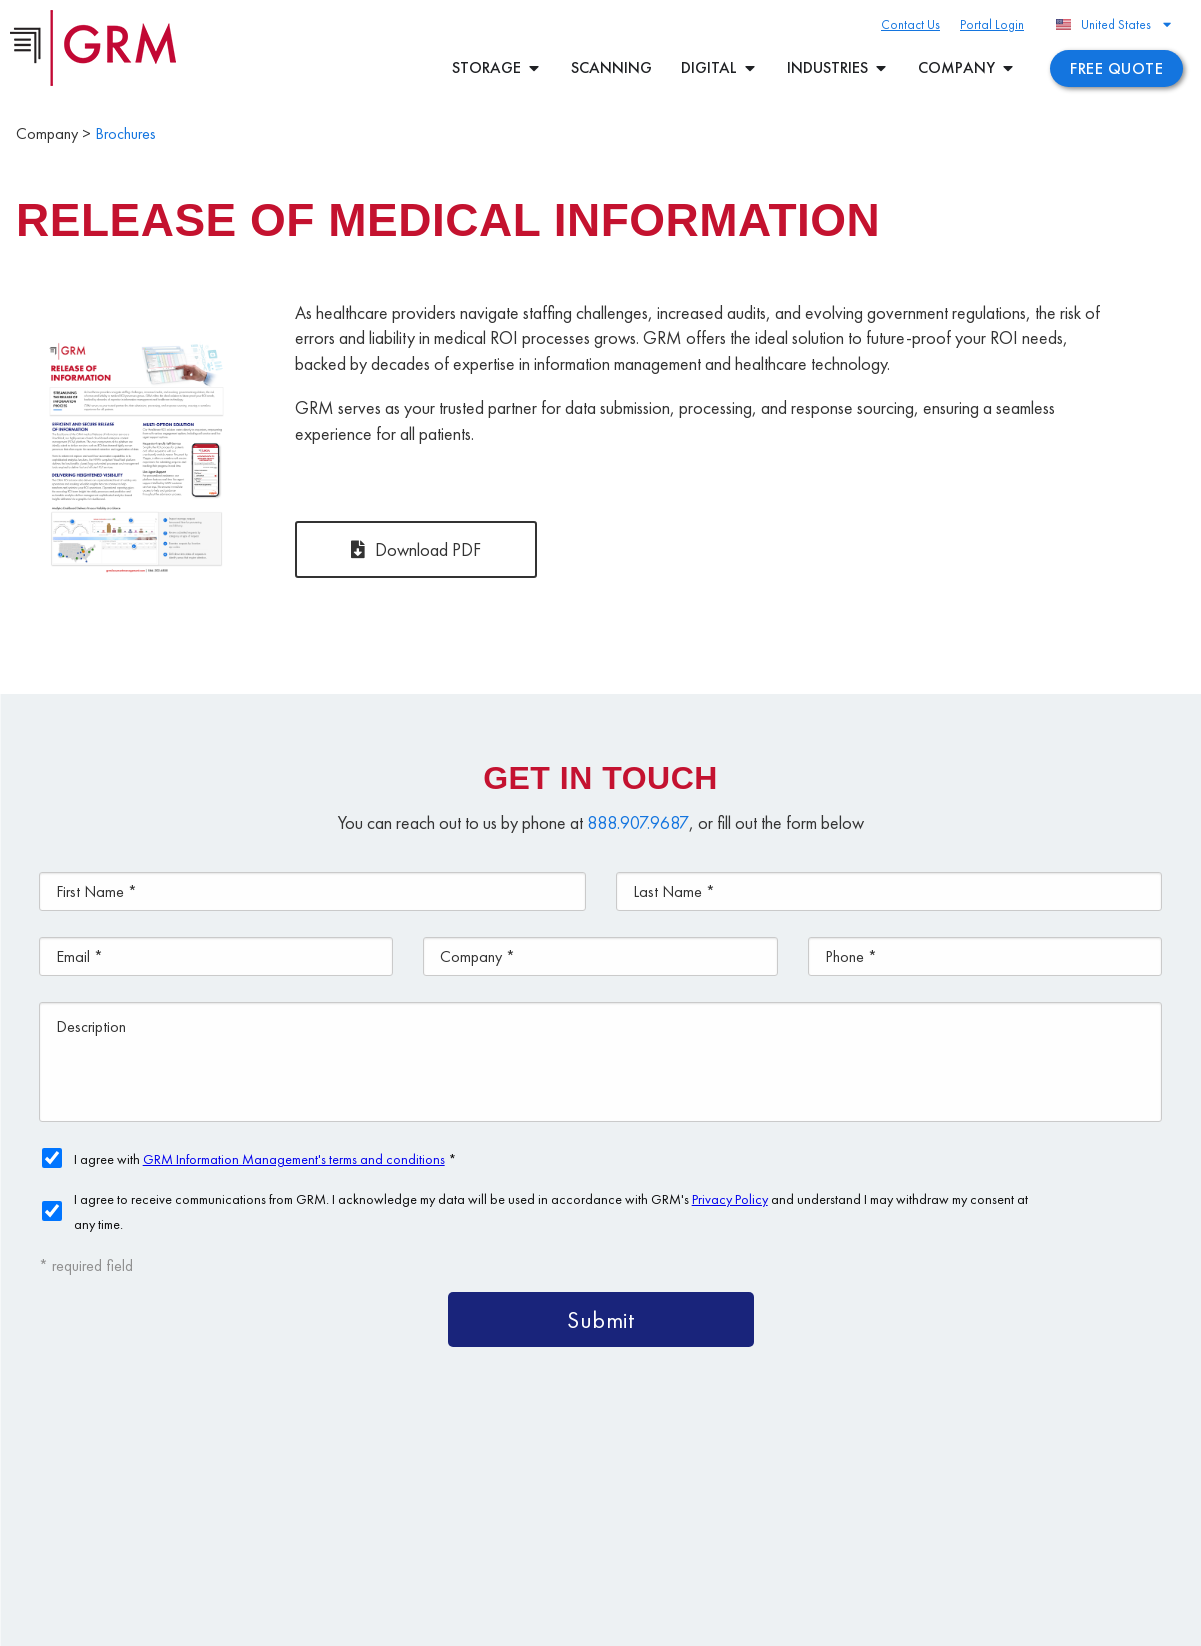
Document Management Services (972, 1483)
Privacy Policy (588, 1622)
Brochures (125, 133)
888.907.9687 (638, 822)
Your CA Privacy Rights (701, 1622)
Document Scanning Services (706, 1529)
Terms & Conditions (484, 1622)
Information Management (933, 1529)
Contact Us (1098, 1529)
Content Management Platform (712, 1483)
